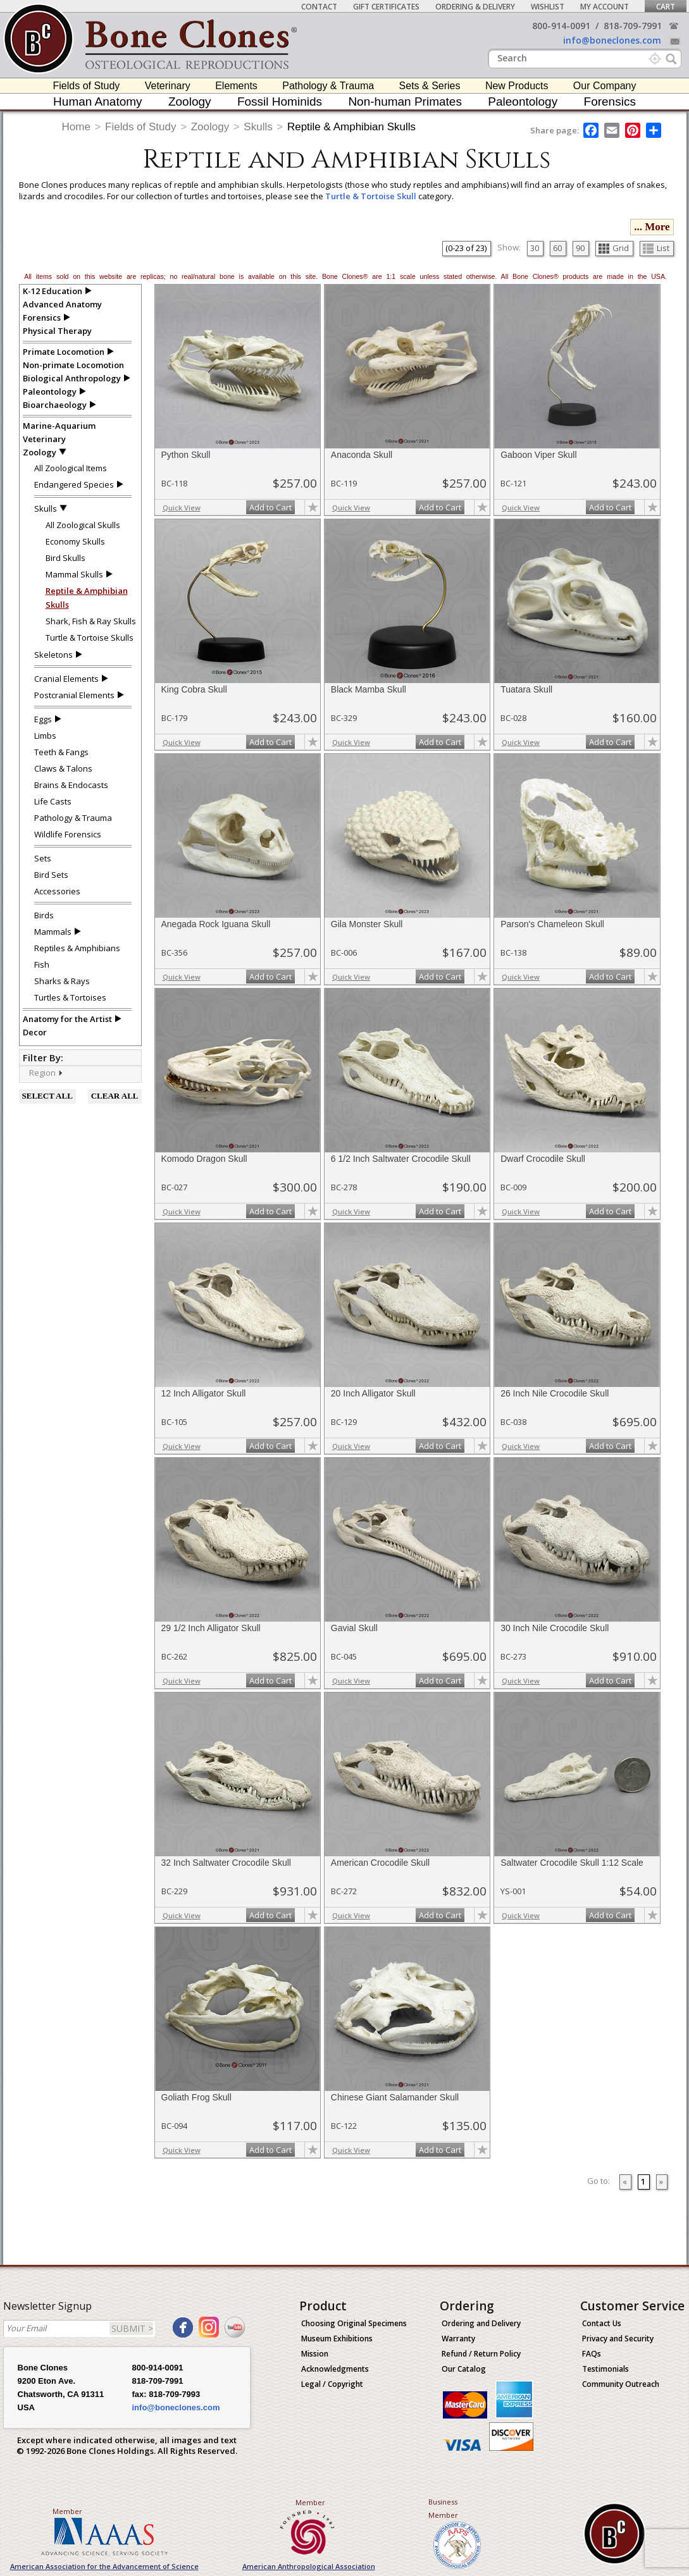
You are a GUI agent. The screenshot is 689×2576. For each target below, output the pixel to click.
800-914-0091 (561, 26)
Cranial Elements (66, 678)
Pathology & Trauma (328, 85)
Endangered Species (74, 484)
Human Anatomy (97, 101)
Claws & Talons (63, 768)
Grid (614, 248)
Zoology (189, 101)
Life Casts (52, 801)
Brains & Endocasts (71, 785)
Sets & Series (430, 85)
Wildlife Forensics (67, 834)
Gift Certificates (386, 6)
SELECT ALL (47, 1095)
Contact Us (601, 2323)
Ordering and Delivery (481, 2323)
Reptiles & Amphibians (77, 948)
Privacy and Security (618, 2338)
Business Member (443, 2508)
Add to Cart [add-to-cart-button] (270, 507)
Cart (665, 6)
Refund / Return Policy (481, 2353)
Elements (236, 85)
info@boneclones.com (612, 40)
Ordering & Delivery (475, 6)
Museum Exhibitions (337, 2338)
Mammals (52, 931)
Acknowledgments (335, 2368)
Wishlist (547, 6)
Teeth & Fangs (61, 752)
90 (580, 248)
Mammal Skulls (74, 574)
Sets (42, 858)
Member (67, 2511)
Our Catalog (464, 2368)
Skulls (258, 127)
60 (557, 248)
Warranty (458, 2338)
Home (76, 127)
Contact (319, 6)
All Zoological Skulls (83, 525)
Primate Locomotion (63, 351)
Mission (314, 2353)
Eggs (43, 719)
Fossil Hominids (279, 101)
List (656, 248)
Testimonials (605, 2368)
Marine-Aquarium (59, 425)
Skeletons (53, 654)
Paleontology (522, 101)
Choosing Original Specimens (354, 2323)
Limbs (45, 735)
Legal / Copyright (332, 2384)
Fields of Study (86, 85)
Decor (35, 1032)
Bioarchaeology (55, 404)
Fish (41, 964)
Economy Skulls (75, 541)
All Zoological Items (70, 468)
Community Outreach (620, 2384)
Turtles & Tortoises (70, 997)
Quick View (182, 507)
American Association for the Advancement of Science (104, 2566)
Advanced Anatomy (62, 304)
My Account (604, 6)
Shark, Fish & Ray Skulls (91, 621)
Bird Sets (51, 874)
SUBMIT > (132, 2328)
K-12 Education (52, 291)
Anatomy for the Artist (67, 1019)
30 (534, 248)
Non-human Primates (405, 101)
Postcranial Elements (74, 695)
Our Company (604, 85)
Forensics (610, 101)
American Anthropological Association (308, 2566)
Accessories (57, 891)
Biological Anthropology (72, 378)
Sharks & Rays (62, 981)
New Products (517, 85)
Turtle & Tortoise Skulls (89, 637)
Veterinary (167, 85)
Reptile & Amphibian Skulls (351, 127)
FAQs (591, 2353)
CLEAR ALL (115, 1095)
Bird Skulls (65, 558)
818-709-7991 (633, 26)
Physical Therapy (57, 330)
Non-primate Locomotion (73, 365)
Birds (44, 915)
